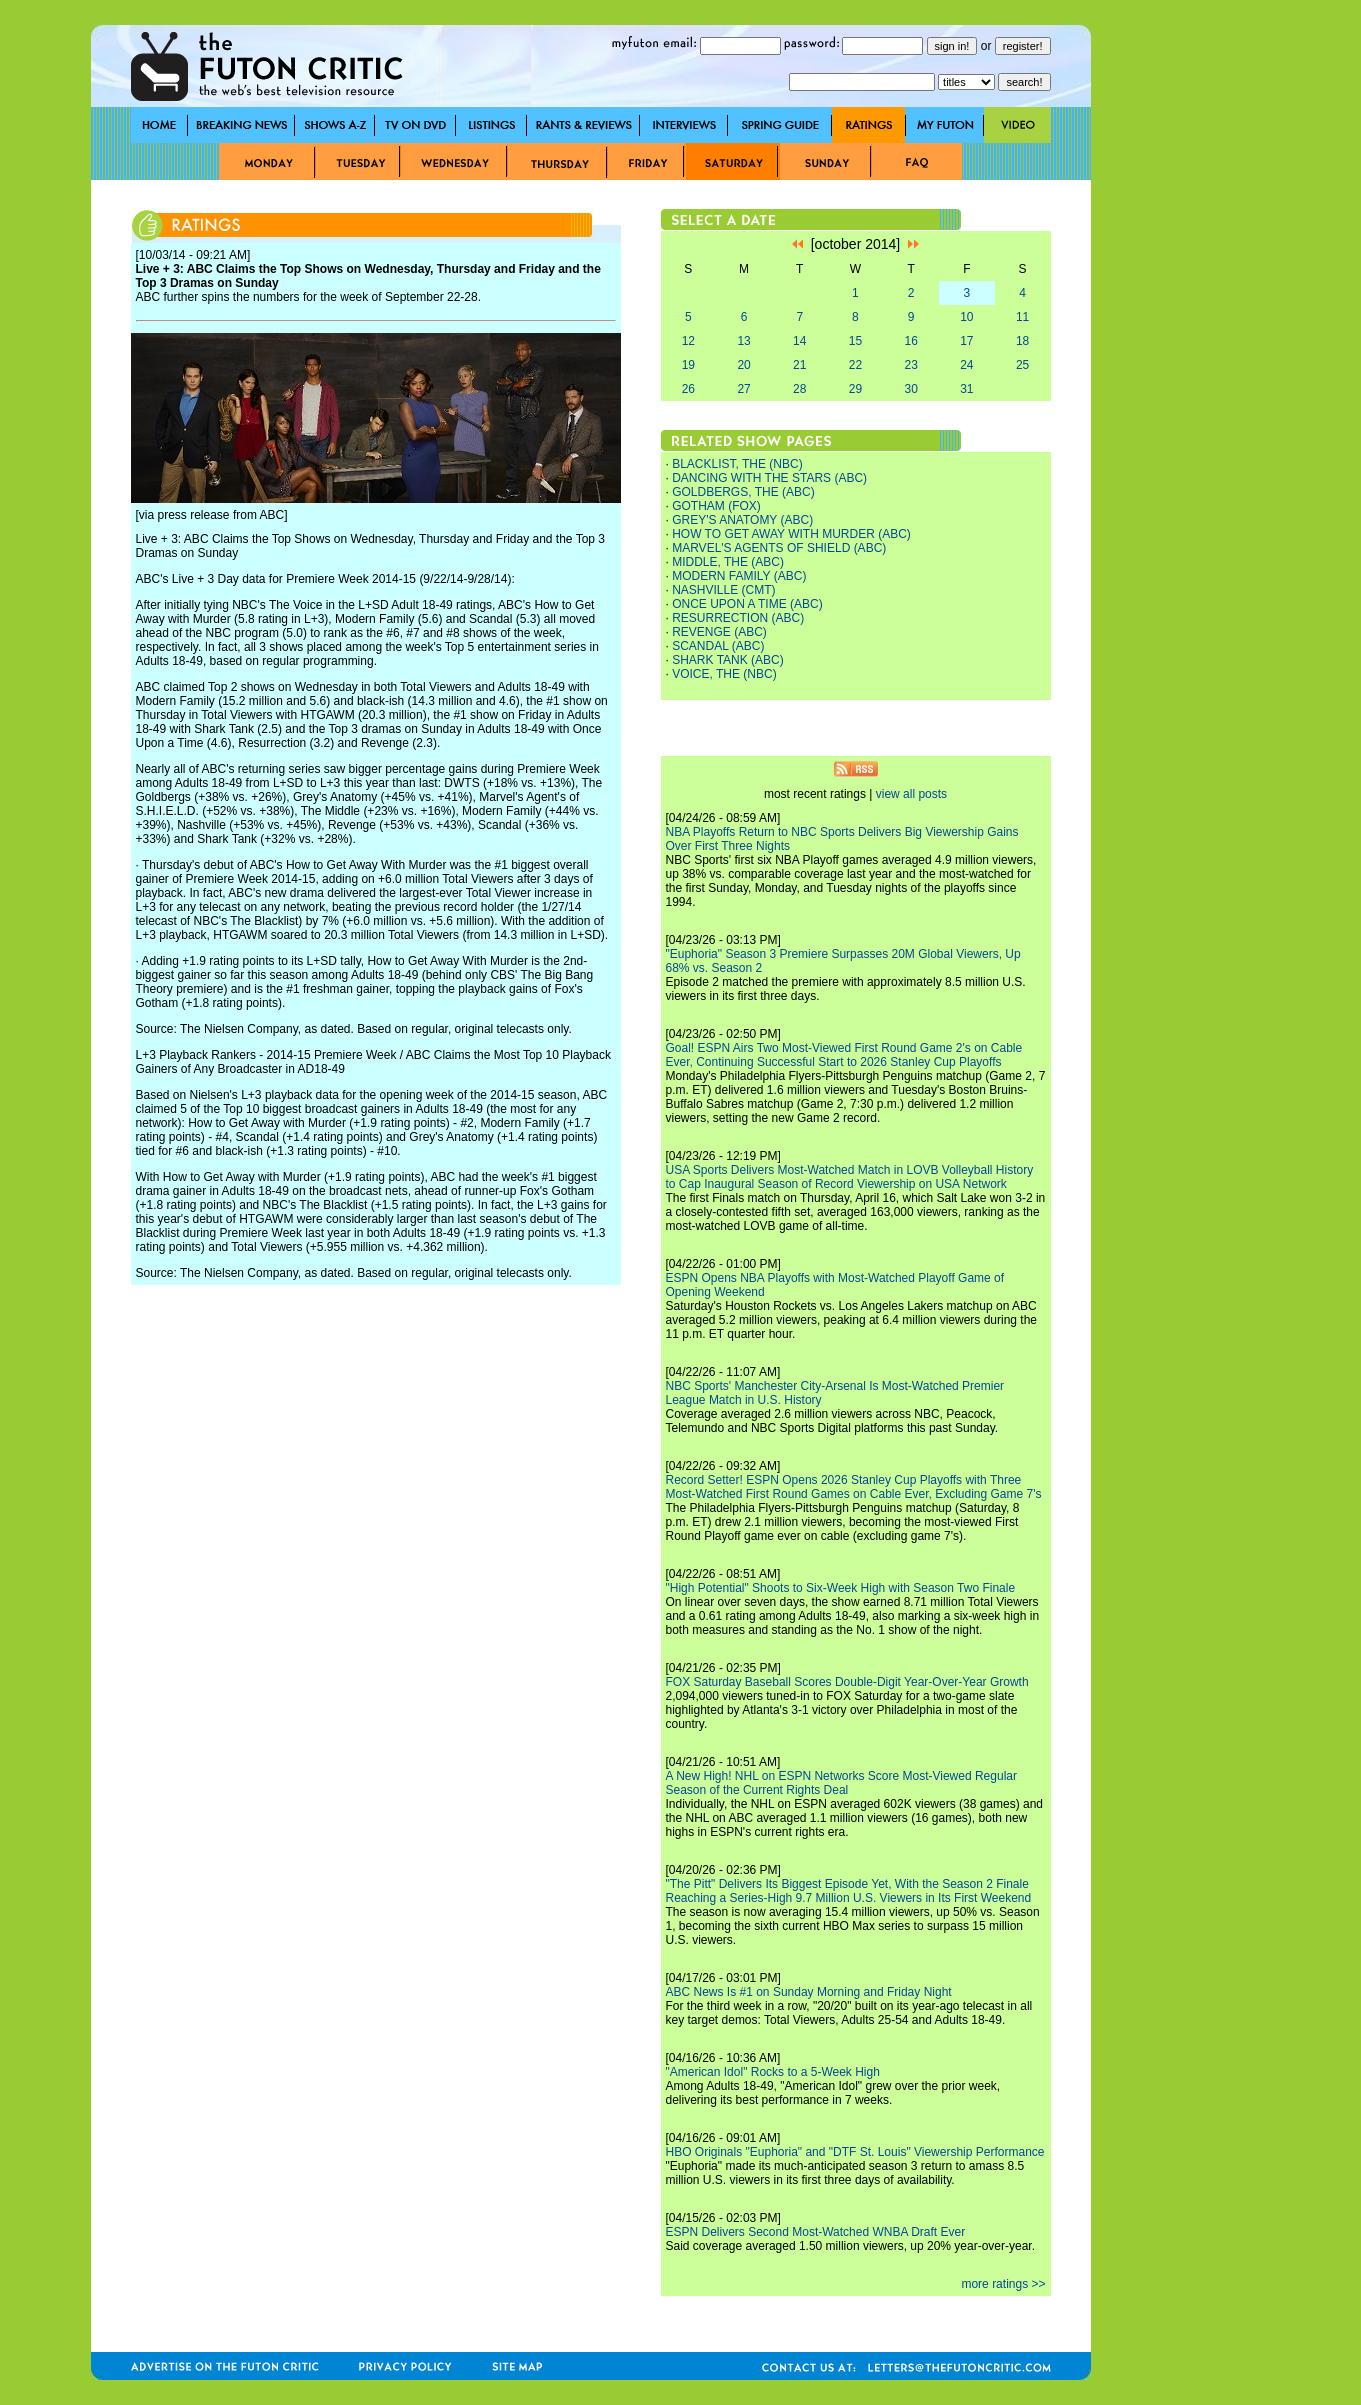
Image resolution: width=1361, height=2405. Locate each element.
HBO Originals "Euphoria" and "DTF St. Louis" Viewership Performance (855, 2152)
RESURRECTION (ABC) (738, 618)
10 (966, 317)
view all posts (911, 794)
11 (1022, 317)
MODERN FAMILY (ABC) (739, 576)
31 (966, 389)
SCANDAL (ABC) (718, 646)
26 (688, 389)
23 (910, 365)
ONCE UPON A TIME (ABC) (747, 604)
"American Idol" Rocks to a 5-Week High (773, 2072)
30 (910, 389)
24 (966, 365)
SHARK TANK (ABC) (728, 660)
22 (855, 365)
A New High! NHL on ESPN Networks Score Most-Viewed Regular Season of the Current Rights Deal (841, 1783)
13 (743, 341)
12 (688, 341)
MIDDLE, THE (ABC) (728, 562)
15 (855, 341)
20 (743, 365)
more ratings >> (1003, 2284)
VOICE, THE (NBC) (724, 674)
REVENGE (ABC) (719, 632)
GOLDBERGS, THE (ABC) (743, 492)
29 (855, 389)
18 (1022, 341)
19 (688, 365)
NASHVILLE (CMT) (723, 590)
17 (966, 341)
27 (743, 389)
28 (799, 389)
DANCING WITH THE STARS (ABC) (769, 478)
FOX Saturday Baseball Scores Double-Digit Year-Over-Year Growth (847, 1682)
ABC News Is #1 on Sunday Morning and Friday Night (809, 1992)
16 (910, 341)
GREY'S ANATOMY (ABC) (742, 520)
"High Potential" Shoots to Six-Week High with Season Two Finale (841, 1588)
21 (799, 365)
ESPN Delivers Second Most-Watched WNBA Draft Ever (816, 2232)
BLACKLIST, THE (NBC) (737, 464)
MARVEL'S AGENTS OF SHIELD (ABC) (779, 548)
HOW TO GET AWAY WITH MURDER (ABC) (791, 534)
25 (1022, 365)
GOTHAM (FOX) (716, 506)
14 (799, 341)
